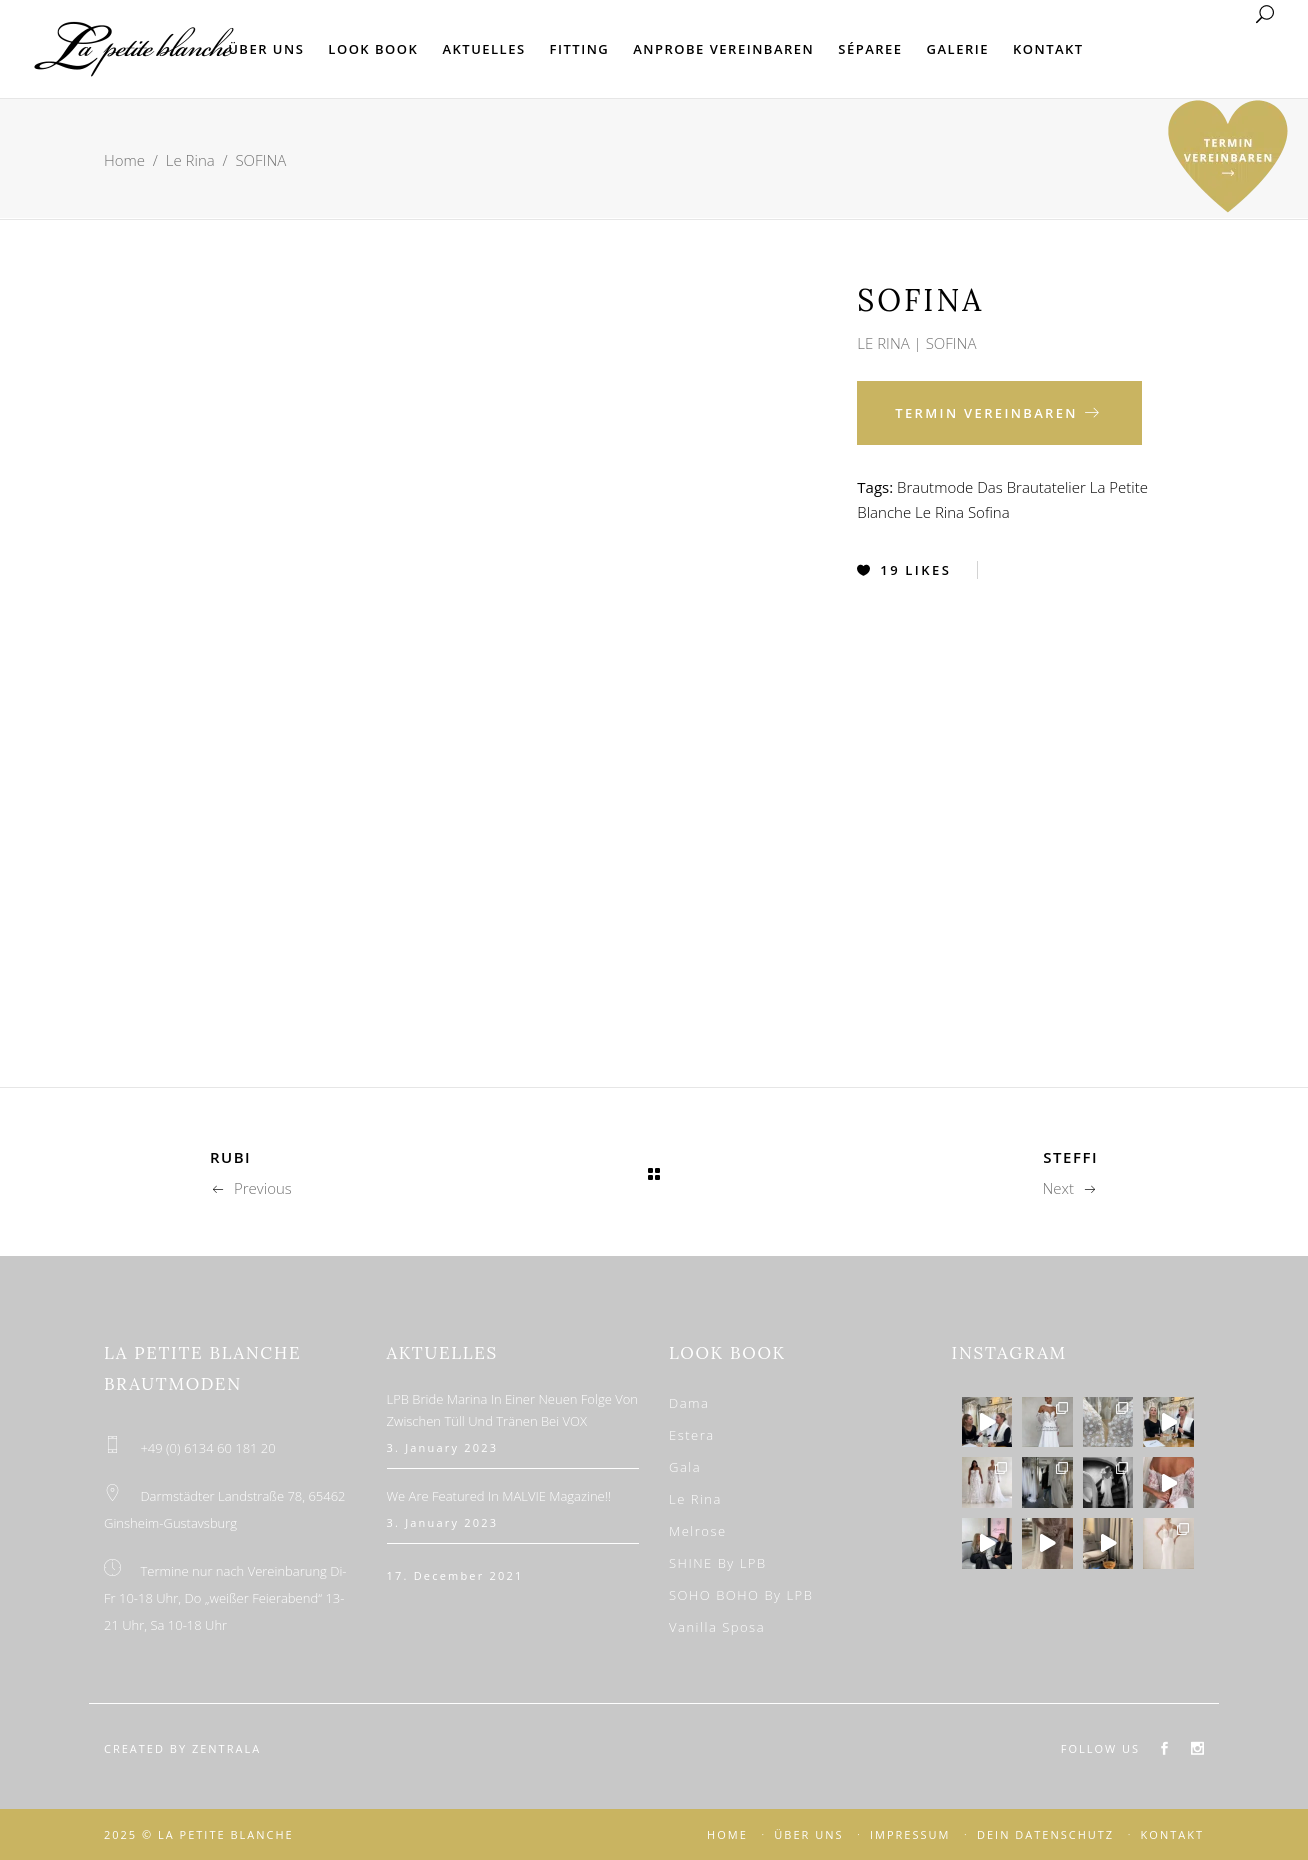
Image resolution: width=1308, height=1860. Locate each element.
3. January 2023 (443, 1447)
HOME (727, 1834)
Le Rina (190, 160)
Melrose (698, 1531)
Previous (251, 1188)
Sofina (989, 512)
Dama (689, 1403)
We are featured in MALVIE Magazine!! (499, 1496)
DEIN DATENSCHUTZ (1045, 1834)
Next (1070, 1188)
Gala (685, 1467)
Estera (692, 1435)
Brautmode (935, 487)
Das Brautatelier (1031, 487)
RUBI (230, 1157)
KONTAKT (1172, 1834)
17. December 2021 (455, 1575)
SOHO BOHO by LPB (741, 1595)
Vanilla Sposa (717, 1627)
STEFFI (1070, 1157)
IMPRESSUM (910, 1834)
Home (124, 160)
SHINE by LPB (718, 1563)
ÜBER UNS (808, 1834)
